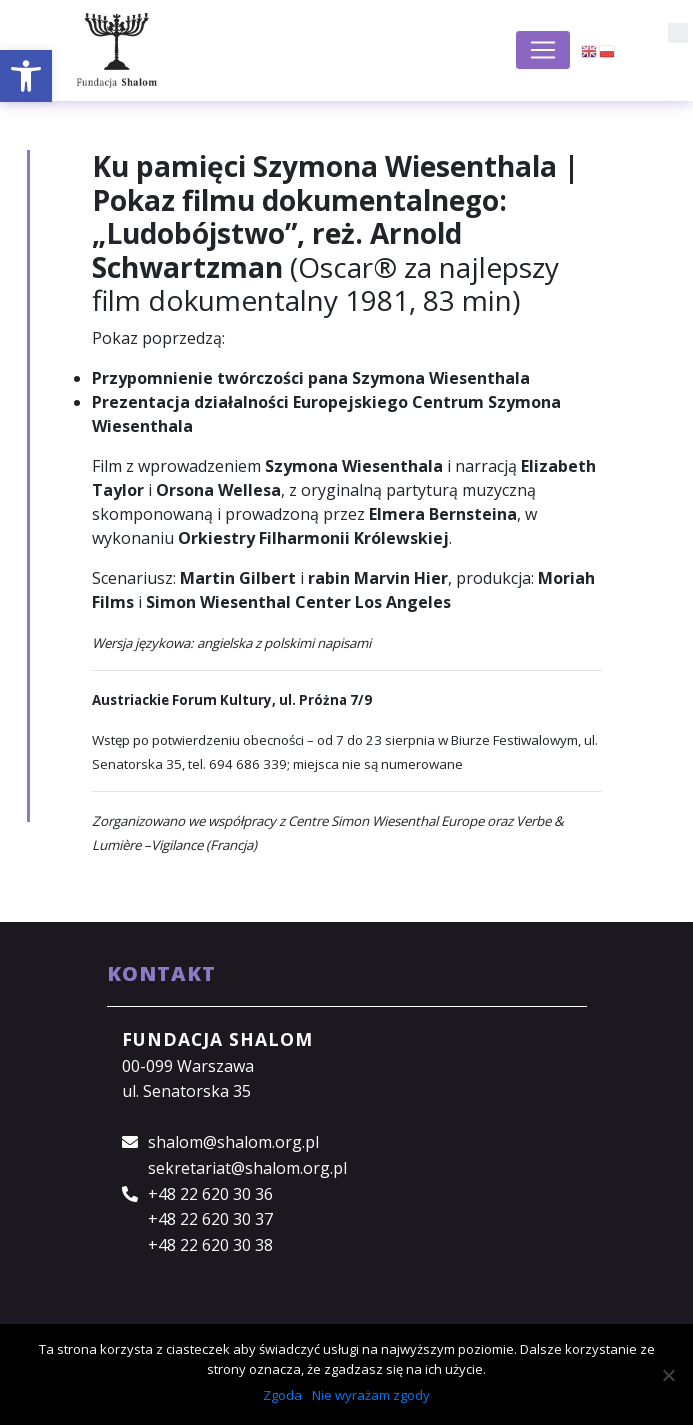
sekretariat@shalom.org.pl (247, 1168)
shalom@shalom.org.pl (233, 1142)
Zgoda (282, 1395)
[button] (26, 76)
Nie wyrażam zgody (371, 1395)
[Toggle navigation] (543, 50)
